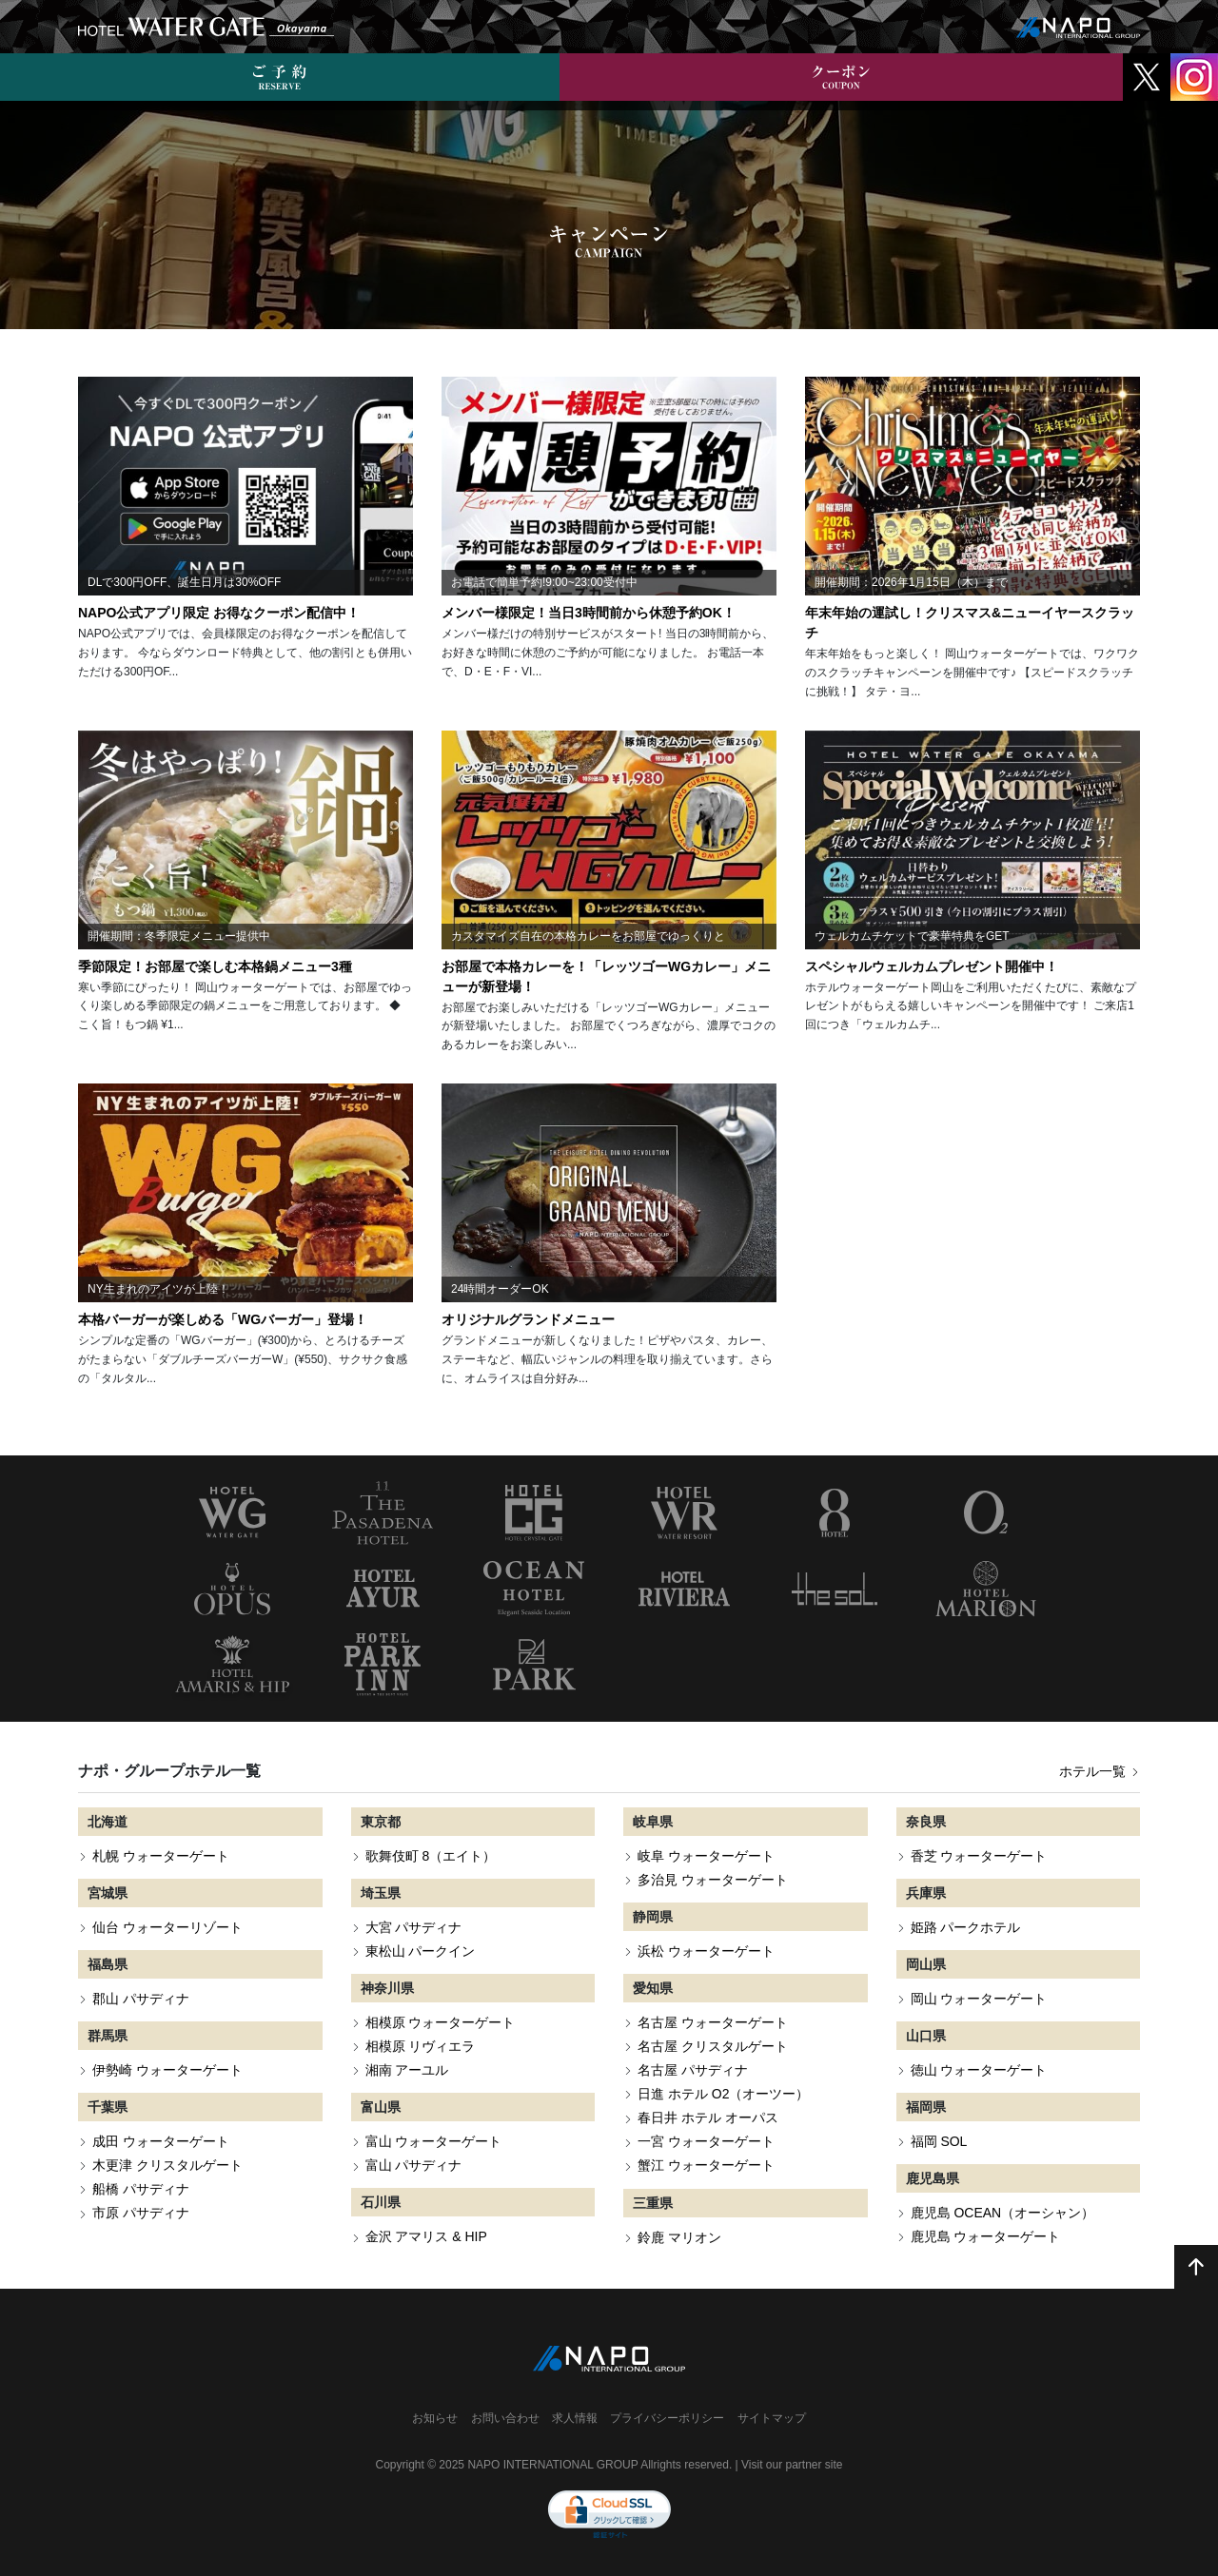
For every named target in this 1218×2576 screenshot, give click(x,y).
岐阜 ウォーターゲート (706, 1856)
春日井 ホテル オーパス (708, 2117)
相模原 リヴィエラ (420, 2046)
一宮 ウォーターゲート (706, 2141)
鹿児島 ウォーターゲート (986, 2236)
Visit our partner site (792, 2464)
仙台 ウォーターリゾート (167, 1927)
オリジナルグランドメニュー (528, 1319)
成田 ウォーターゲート (160, 2141)
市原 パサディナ (140, 2212)
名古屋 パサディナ (693, 2070)
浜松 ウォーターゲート (706, 1951)
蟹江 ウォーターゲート (706, 2165)
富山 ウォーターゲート (433, 2141)
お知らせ (435, 2418)
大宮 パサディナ (413, 1927)
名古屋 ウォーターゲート (713, 2022)
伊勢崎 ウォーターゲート (167, 2070)
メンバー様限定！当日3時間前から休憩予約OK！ (589, 612)
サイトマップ (771, 2418)
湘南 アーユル (407, 2070)
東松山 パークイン (420, 1951)
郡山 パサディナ (140, 1998)
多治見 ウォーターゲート (713, 1879)
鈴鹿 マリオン (679, 2237)
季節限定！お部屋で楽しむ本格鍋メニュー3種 (215, 966)
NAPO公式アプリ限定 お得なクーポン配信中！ (219, 612)
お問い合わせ (505, 2418)
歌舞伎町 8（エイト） (431, 1856)
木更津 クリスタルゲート (167, 2165)
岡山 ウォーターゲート (979, 1998)
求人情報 (575, 2418)
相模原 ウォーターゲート (440, 2022)
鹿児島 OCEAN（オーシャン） (1003, 2212)
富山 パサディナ (413, 2165)
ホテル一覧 (1099, 1771)
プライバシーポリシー (667, 2418)
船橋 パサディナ (140, 2188)
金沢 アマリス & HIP (426, 2236)
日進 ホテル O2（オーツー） (723, 2093)
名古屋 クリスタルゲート (713, 2046)
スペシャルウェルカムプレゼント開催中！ (931, 966)
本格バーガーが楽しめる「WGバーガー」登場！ (222, 1319)
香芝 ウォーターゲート (979, 1856)
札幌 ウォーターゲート (160, 1856)
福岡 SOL (939, 2141)
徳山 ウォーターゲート (979, 2070)
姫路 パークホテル (966, 1927)
